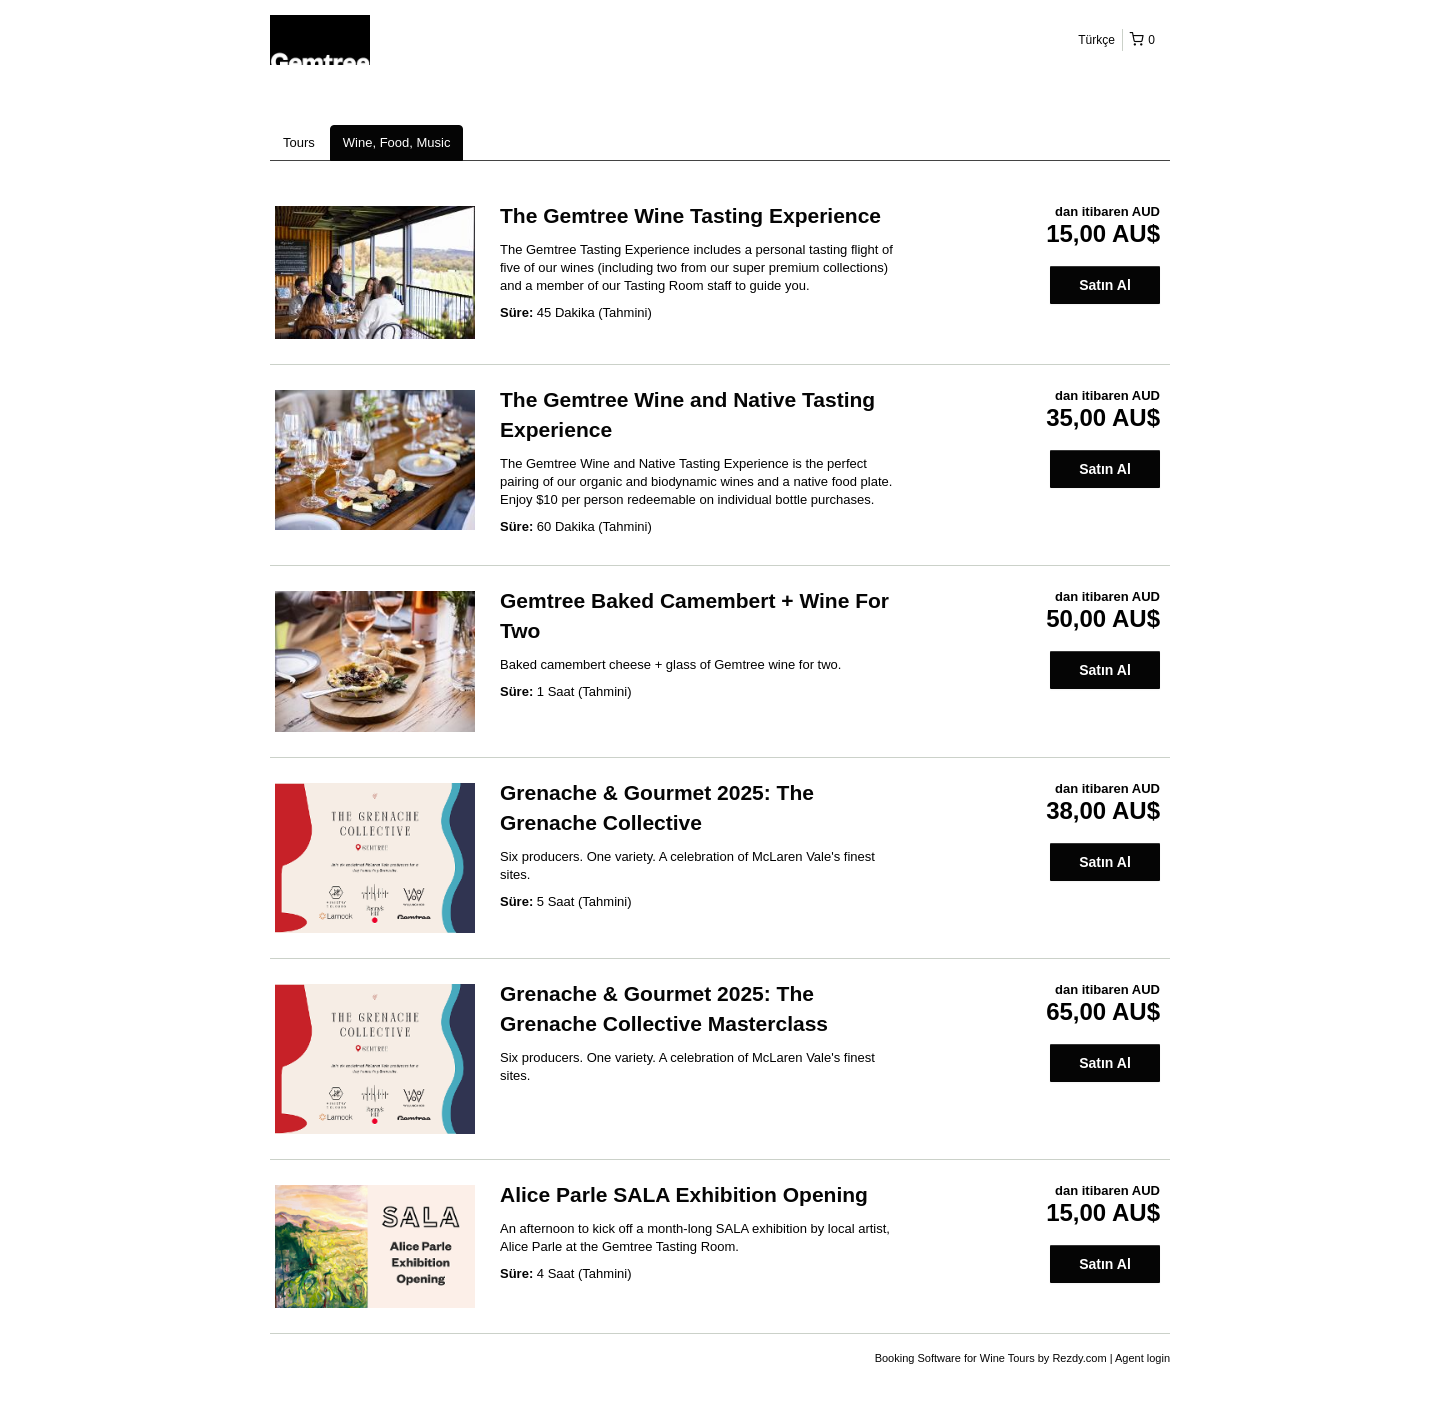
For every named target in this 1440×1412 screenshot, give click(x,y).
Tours (299, 142)
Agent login (1142, 1358)
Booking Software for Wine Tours (956, 1358)
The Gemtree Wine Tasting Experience (690, 215)
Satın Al (1105, 285)
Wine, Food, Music (397, 142)
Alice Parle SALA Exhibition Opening (684, 1194)
